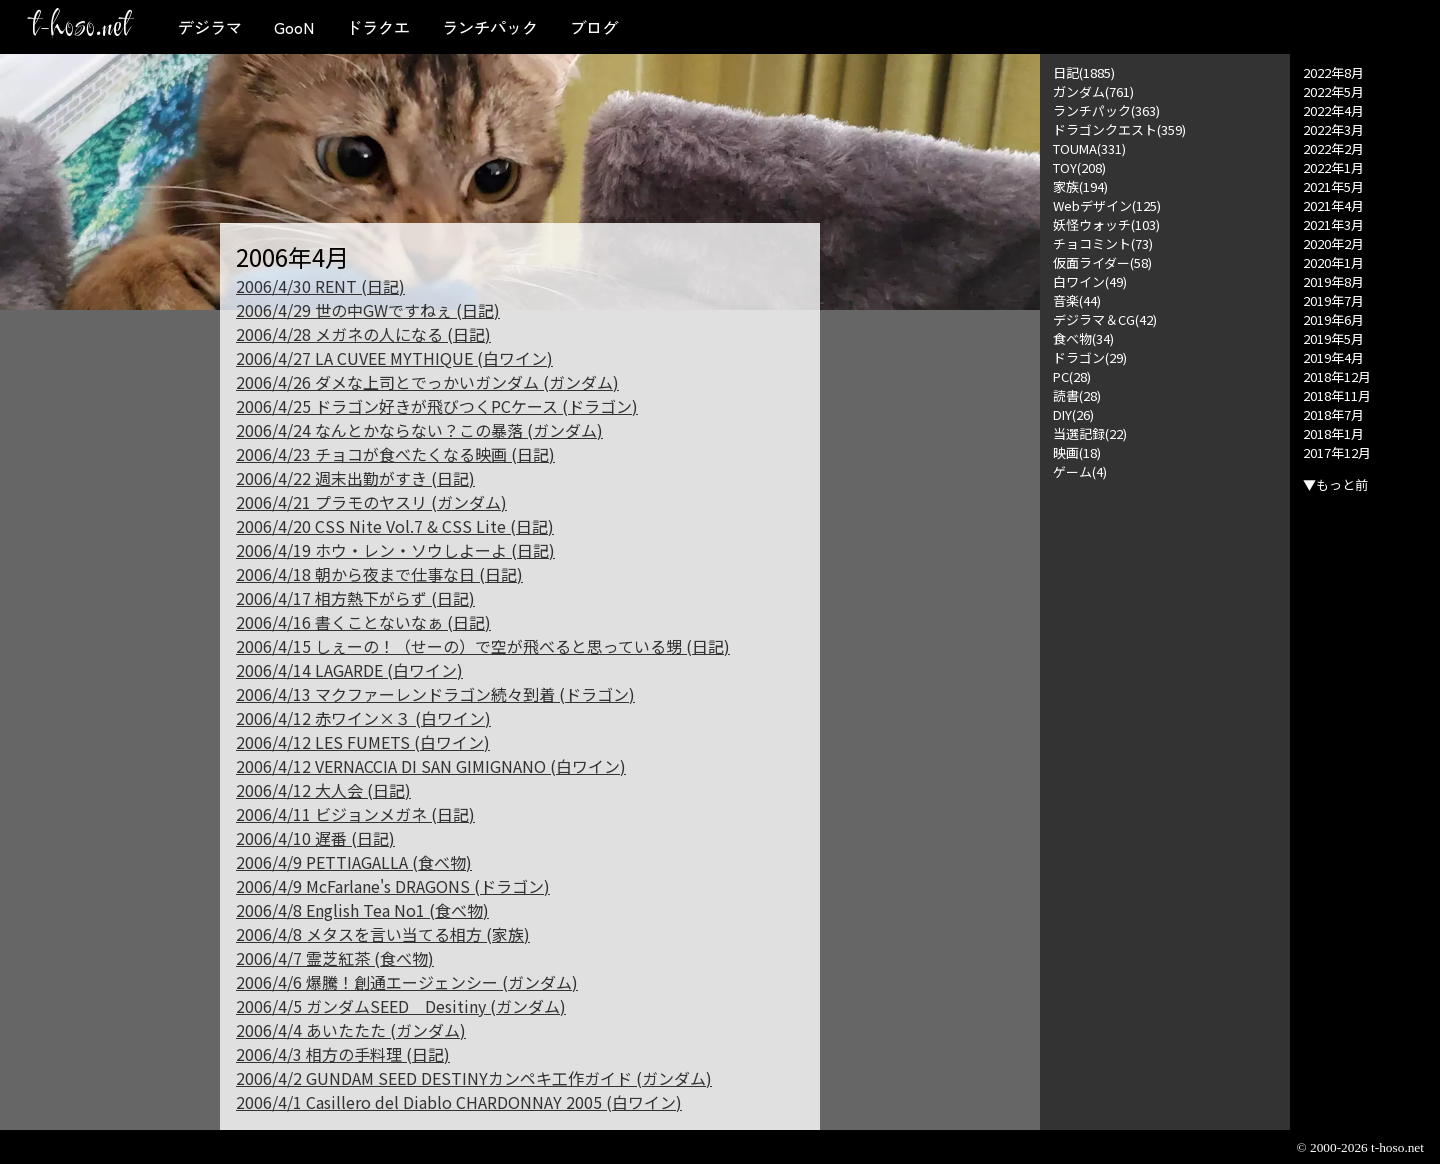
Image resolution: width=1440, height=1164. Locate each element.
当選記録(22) (1090, 433)
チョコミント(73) (1103, 243)
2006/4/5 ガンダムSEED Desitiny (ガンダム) (401, 1006)
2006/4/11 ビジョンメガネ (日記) (355, 814)
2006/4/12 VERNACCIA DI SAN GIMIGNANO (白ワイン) (431, 766)
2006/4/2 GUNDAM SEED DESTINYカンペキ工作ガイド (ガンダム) (474, 1078)
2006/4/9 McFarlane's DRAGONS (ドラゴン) (393, 886)
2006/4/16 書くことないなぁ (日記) (363, 622)
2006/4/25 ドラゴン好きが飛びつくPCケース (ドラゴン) (437, 406)
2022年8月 (1333, 72)
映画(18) (1077, 452)
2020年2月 (1333, 243)
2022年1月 (1333, 167)
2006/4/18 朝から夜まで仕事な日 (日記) (379, 574)
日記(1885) (1084, 72)
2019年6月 (1333, 319)
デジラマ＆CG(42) (1105, 319)
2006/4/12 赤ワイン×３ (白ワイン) (363, 718)
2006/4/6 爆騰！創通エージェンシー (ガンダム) (407, 982)
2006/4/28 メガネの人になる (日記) (363, 334)
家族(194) (1080, 186)
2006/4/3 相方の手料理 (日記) (343, 1054)
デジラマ (210, 27)
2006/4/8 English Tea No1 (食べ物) (362, 910)
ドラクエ (378, 27)
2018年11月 (1337, 395)
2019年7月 (1333, 300)
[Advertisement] (1165, 781)
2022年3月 (1333, 129)
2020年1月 (1333, 262)
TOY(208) (1079, 167)
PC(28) (1072, 376)
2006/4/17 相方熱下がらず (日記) (355, 598)
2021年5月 (1333, 186)
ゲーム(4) (1080, 471)
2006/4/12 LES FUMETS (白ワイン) (363, 742)
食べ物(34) (1083, 338)
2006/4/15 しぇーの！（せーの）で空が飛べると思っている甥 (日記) (483, 646)
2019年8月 (1333, 281)
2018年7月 (1333, 414)
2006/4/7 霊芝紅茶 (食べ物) (335, 958)
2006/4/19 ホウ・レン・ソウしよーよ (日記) (395, 550)
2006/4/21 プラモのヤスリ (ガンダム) (371, 502)
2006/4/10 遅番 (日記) (315, 838)
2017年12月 (1337, 452)
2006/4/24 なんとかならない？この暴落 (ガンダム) (419, 430)
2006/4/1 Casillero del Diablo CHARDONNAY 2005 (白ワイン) (459, 1102)
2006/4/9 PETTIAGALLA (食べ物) (354, 862)
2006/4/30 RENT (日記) (320, 286)
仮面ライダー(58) (1102, 262)
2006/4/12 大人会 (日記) (323, 790)
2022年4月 (1333, 110)
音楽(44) (1077, 300)
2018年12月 (1337, 376)
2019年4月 (1333, 357)
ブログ (594, 27)
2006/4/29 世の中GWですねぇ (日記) (368, 310)
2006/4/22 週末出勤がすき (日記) (355, 478)
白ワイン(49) (1090, 281)
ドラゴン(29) (1090, 357)
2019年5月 (1333, 338)
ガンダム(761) (1093, 91)
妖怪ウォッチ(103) (1106, 224)
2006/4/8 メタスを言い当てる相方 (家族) (383, 934)
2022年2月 (1333, 148)
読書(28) (1077, 395)
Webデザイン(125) (1107, 205)
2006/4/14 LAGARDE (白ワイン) (349, 670)
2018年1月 (1333, 433)
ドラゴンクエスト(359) (1119, 129)
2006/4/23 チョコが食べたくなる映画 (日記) (395, 454)
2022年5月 (1333, 91)
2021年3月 (1333, 224)
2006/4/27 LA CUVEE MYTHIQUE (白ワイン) (394, 358)
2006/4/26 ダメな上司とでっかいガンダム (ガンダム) (427, 382)
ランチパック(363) (1106, 110)
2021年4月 (1333, 205)
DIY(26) (1073, 414)
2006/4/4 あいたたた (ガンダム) (351, 1030)
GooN (294, 27)
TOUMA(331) (1089, 148)
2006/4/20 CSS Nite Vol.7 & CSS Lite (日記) (395, 526)
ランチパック (490, 27)
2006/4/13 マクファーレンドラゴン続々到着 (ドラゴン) (435, 694)
